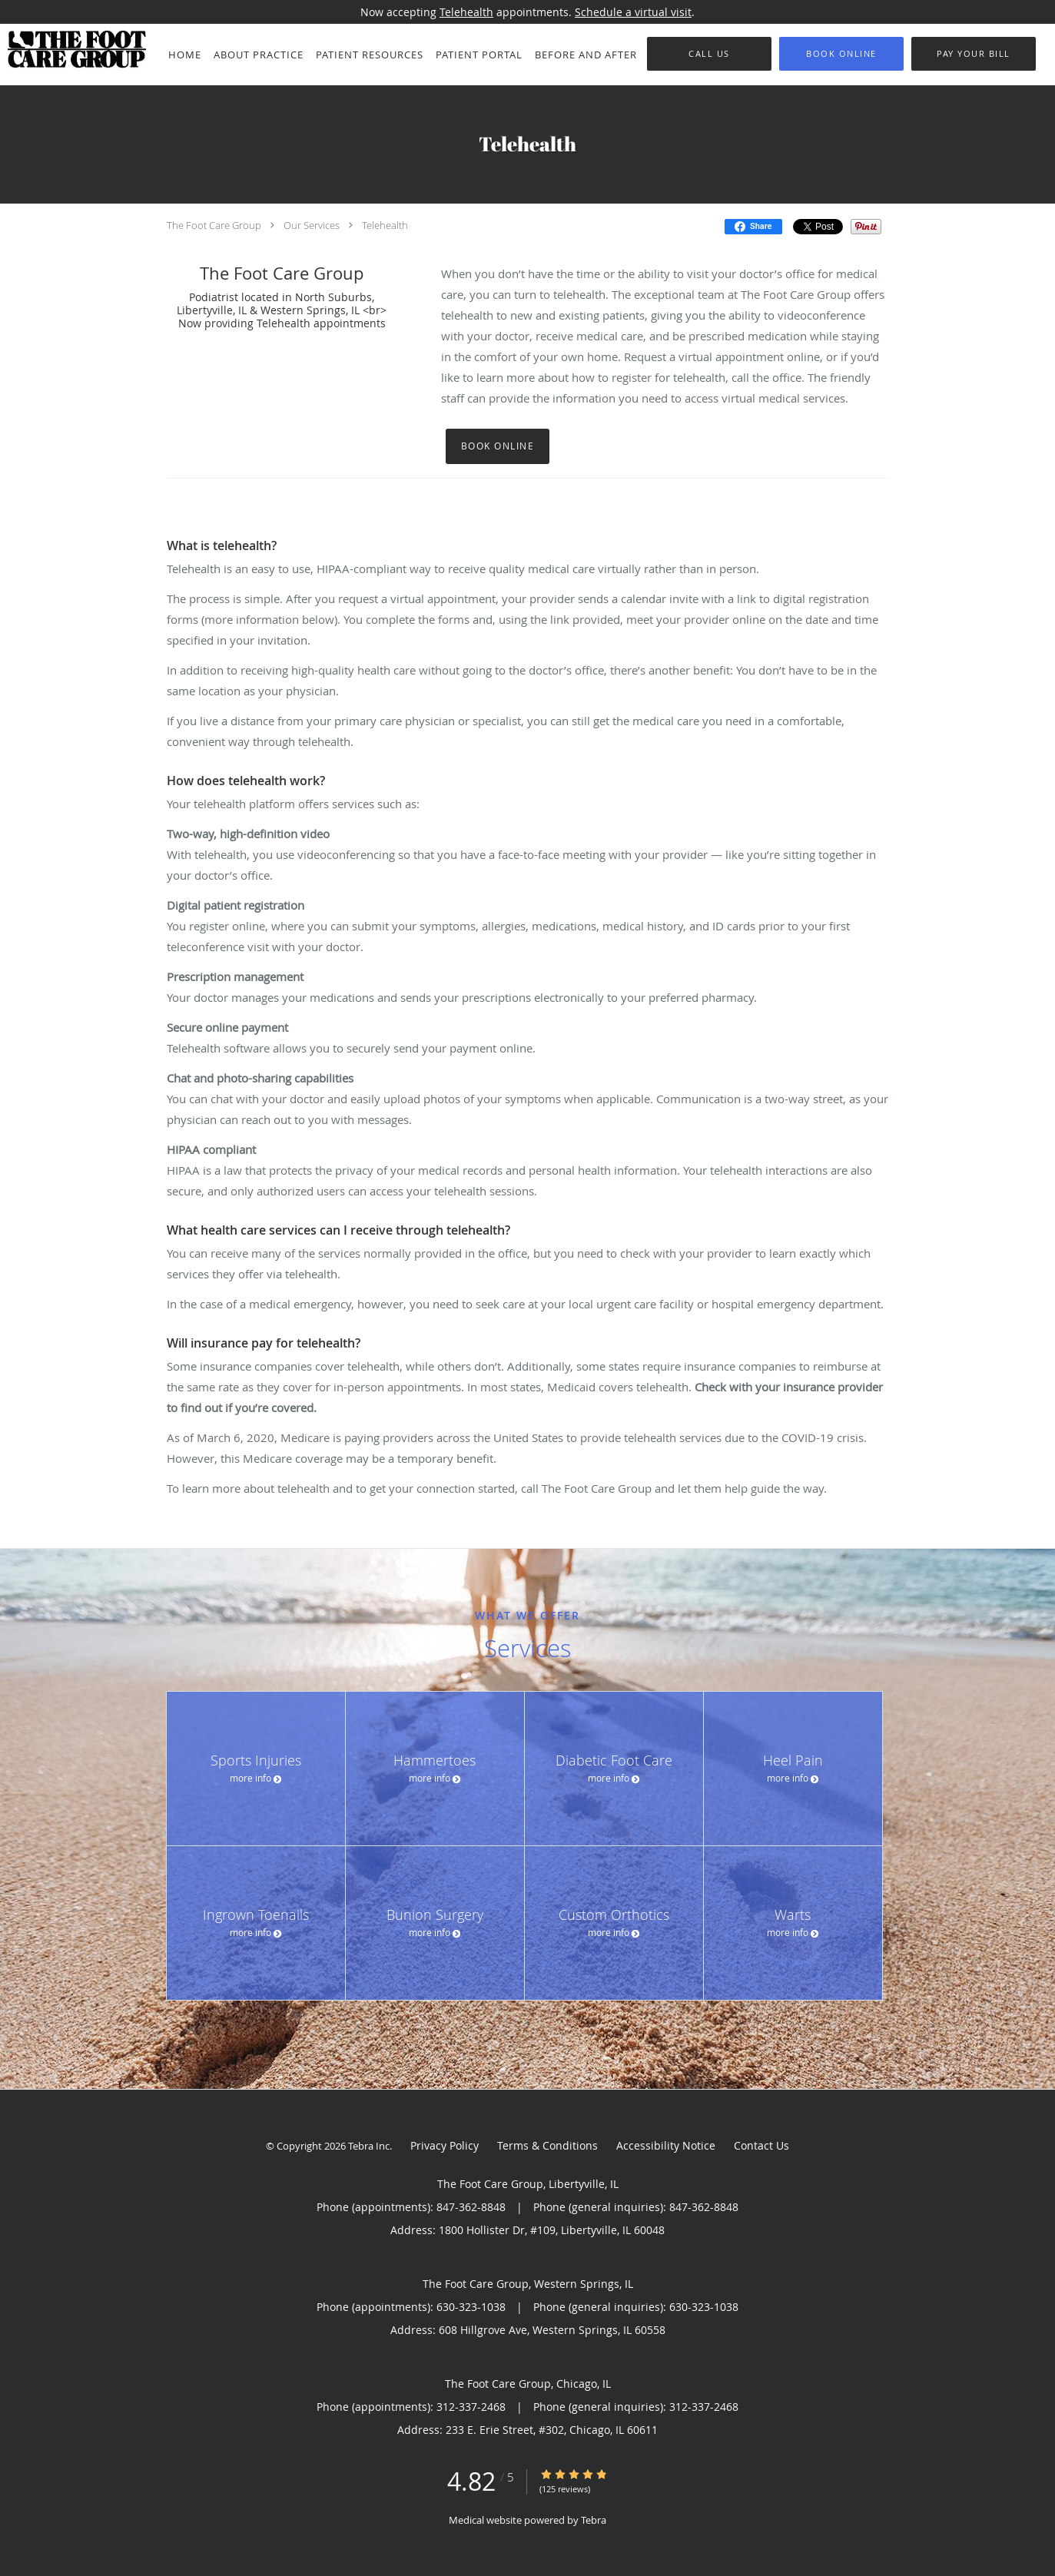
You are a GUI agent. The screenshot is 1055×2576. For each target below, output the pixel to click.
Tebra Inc (369, 2146)
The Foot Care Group (214, 225)
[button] (841, 53)
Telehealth (466, 12)
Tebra (593, 2520)
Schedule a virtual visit (633, 12)
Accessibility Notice (665, 2145)
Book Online (498, 446)
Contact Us (761, 2145)
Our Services (312, 225)
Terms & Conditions (547, 2145)
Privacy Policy (444, 2145)
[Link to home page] (73, 49)
